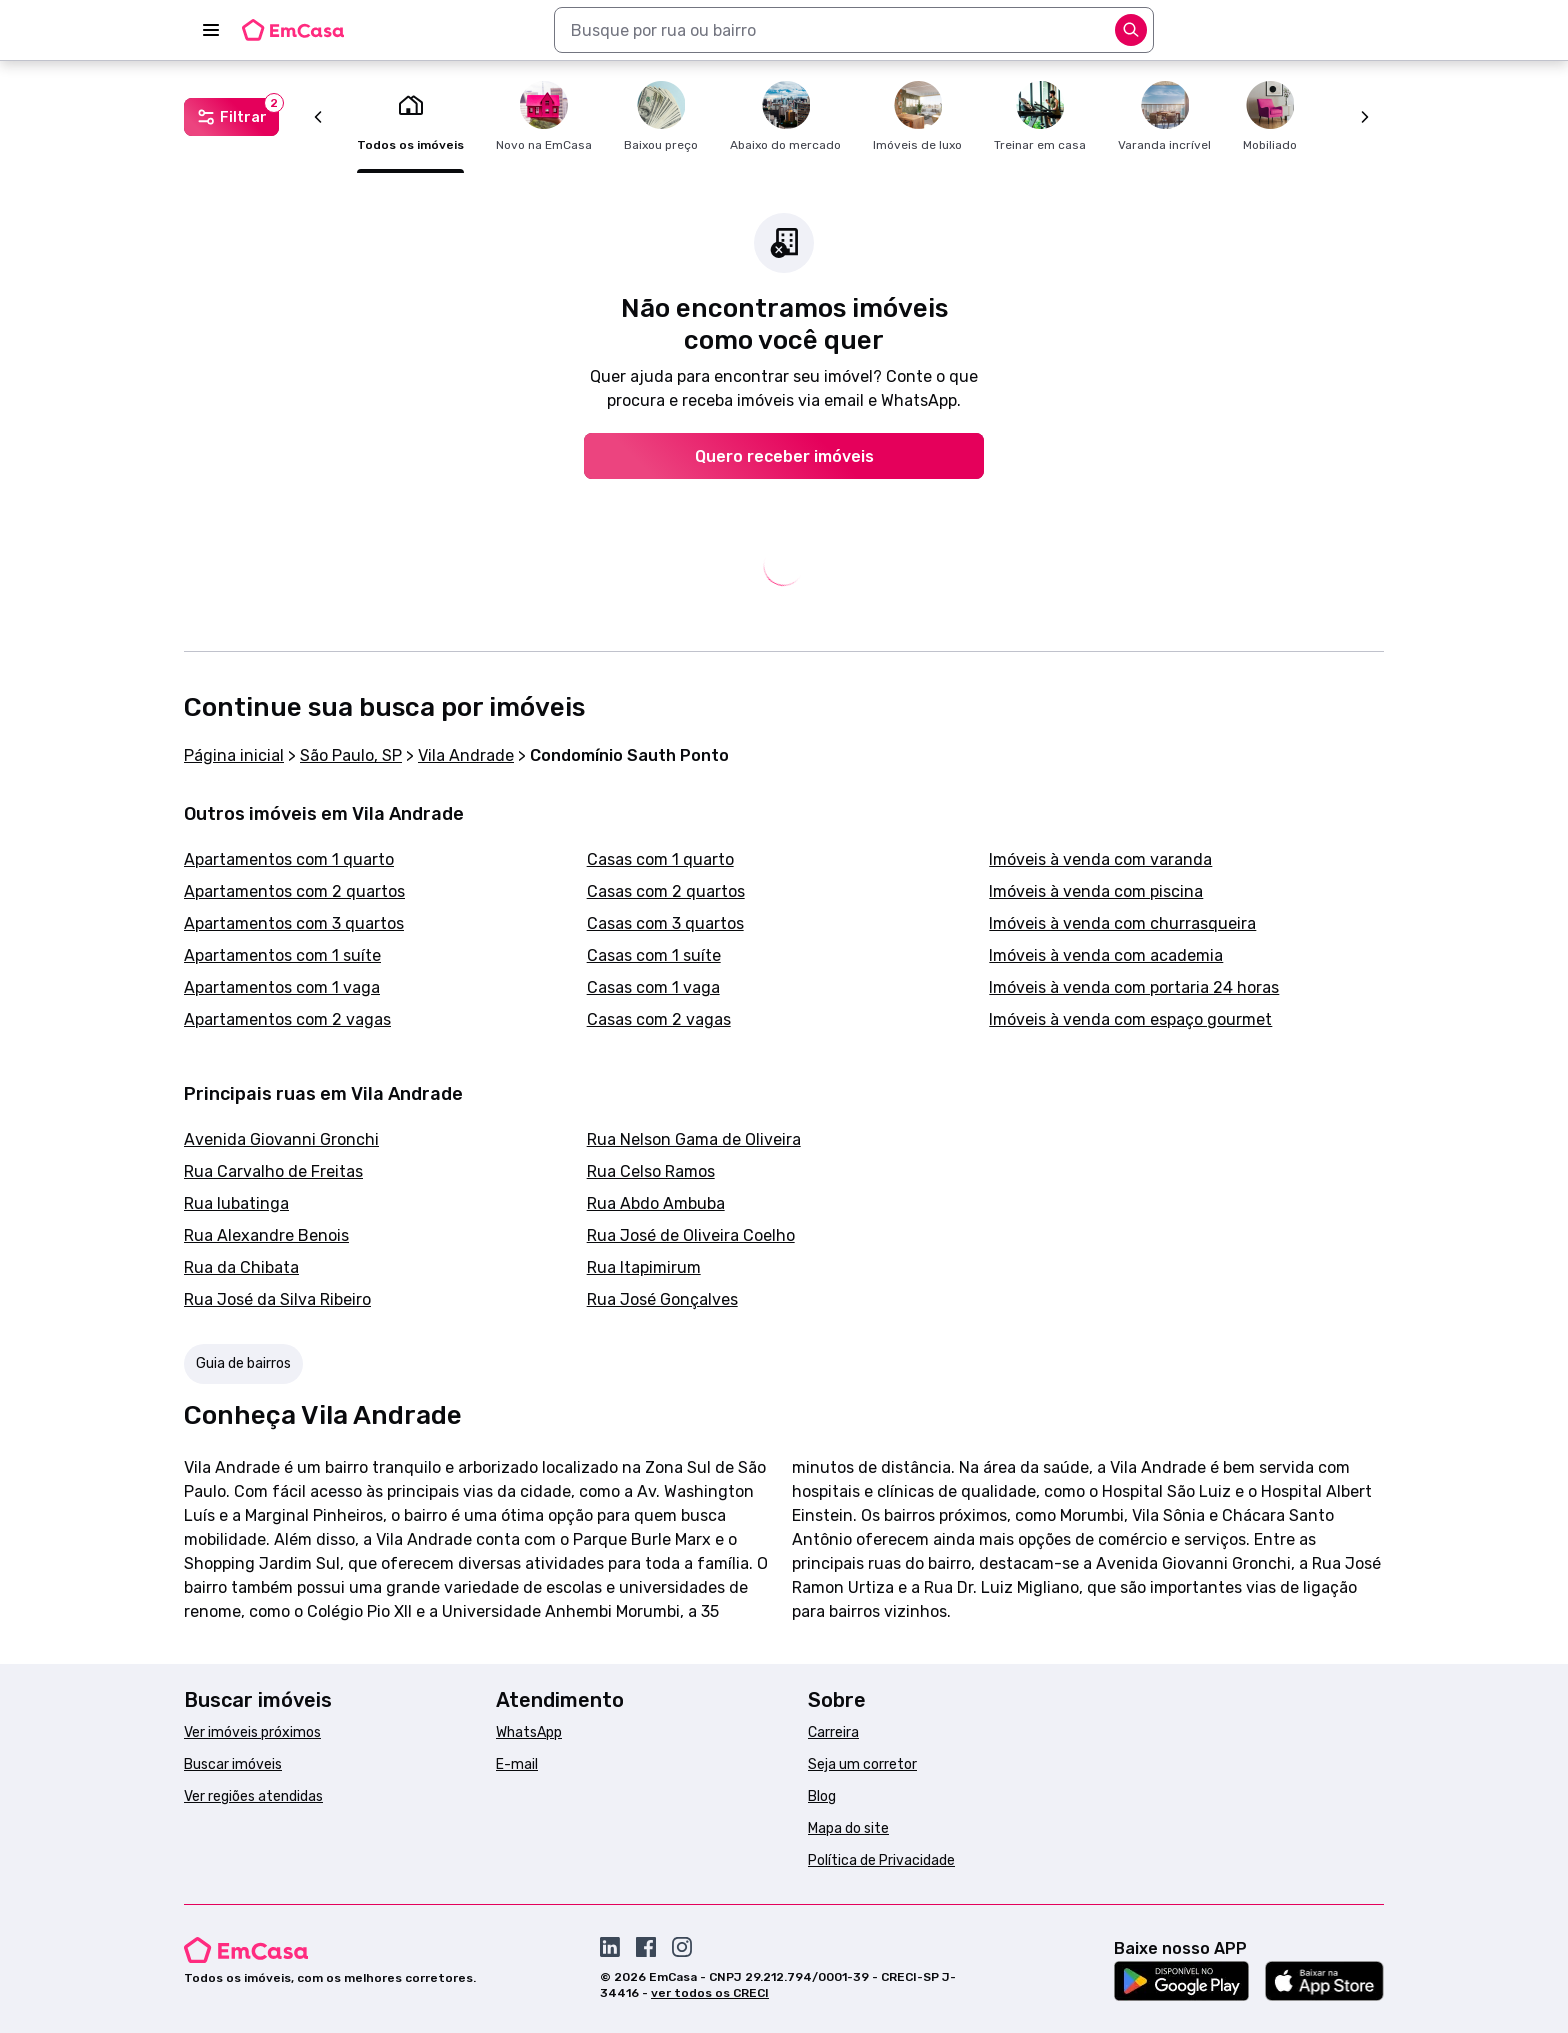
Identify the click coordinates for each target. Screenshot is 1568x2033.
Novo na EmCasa (544, 116)
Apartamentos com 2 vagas (287, 1019)
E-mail (517, 1764)
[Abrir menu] (211, 30)
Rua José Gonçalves (662, 1299)
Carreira (833, 1732)
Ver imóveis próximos (252, 1732)
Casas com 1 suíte (654, 955)
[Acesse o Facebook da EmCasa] (646, 1947)
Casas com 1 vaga (653, 987)
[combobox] (854, 30)
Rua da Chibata (241, 1267)
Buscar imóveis (233, 1764)
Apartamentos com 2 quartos (294, 891)
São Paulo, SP (351, 755)
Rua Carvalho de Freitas (273, 1171)
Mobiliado (1270, 116)
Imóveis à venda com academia (1106, 955)
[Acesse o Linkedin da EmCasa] (610, 1947)
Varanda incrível (1164, 116)
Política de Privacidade (881, 1860)
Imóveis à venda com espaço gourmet (1130, 1019)
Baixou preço (661, 116)
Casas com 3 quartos (665, 923)
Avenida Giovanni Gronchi (281, 1139)
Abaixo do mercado (785, 116)
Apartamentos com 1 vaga (282, 987)
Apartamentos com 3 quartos (294, 923)
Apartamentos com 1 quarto (289, 859)
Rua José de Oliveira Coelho (691, 1235)
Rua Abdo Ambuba (656, 1203)
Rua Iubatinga (236, 1203)
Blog (822, 1796)
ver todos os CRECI (710, 1993)
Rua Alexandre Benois (266, 1235)
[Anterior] (318, 117)
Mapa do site (848, 1828)
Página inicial (234, 755)
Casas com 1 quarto (660, 859)
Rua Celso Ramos (651, 1171)
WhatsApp (529, 1732)
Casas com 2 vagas (659, 1019)
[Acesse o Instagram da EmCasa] (682, 1947)
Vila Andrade (466, 755)
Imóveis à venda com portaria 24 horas (1134, 987)
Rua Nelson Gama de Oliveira (694, 1139)
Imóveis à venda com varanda (1100, 859)
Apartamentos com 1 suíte (282, 955)
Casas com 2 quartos (666, 891)
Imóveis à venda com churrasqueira (1122, 923)
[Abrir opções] (1131, 30)
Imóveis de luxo (917, 116)
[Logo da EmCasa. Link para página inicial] (293, 30)
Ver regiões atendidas (253, 1796)
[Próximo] (1365, 117)
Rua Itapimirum (644, 1267)
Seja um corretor (862, 1764)
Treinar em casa (1040, 116)
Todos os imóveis (410, 116)
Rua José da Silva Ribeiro (277, 1299)
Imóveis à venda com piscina (1096, 891)
